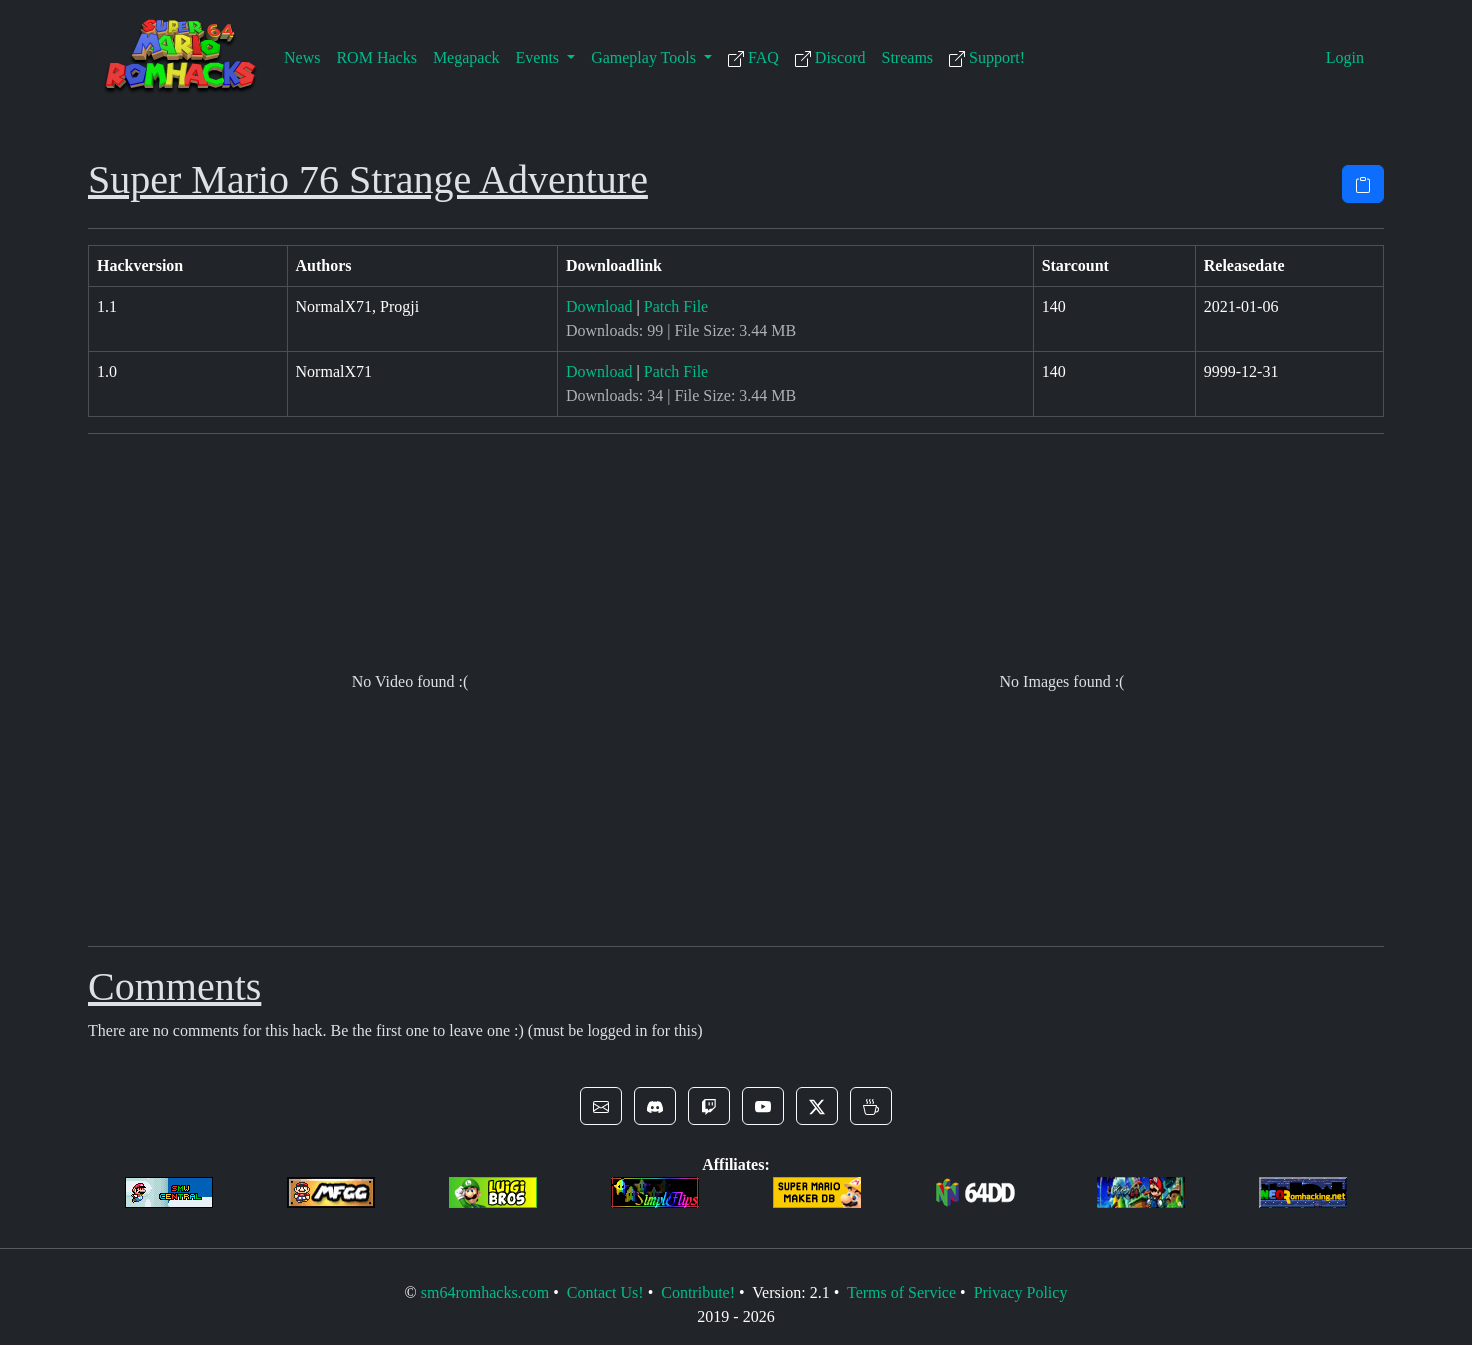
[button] (601, 1106)
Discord (830, 58)
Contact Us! (605, 1292)
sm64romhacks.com (485, 1292)
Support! (987, 58)
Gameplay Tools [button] (645, 57)
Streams (908, 57)
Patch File (676, 306)
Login (1345, 57)
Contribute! (698, 1292)
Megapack (466, 57)
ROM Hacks (376, 57)
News (302, 57)
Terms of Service (901, 1292)
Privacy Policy (1021, 1292)
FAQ (753, 58)
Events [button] (540, 57)
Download (599, 306)
